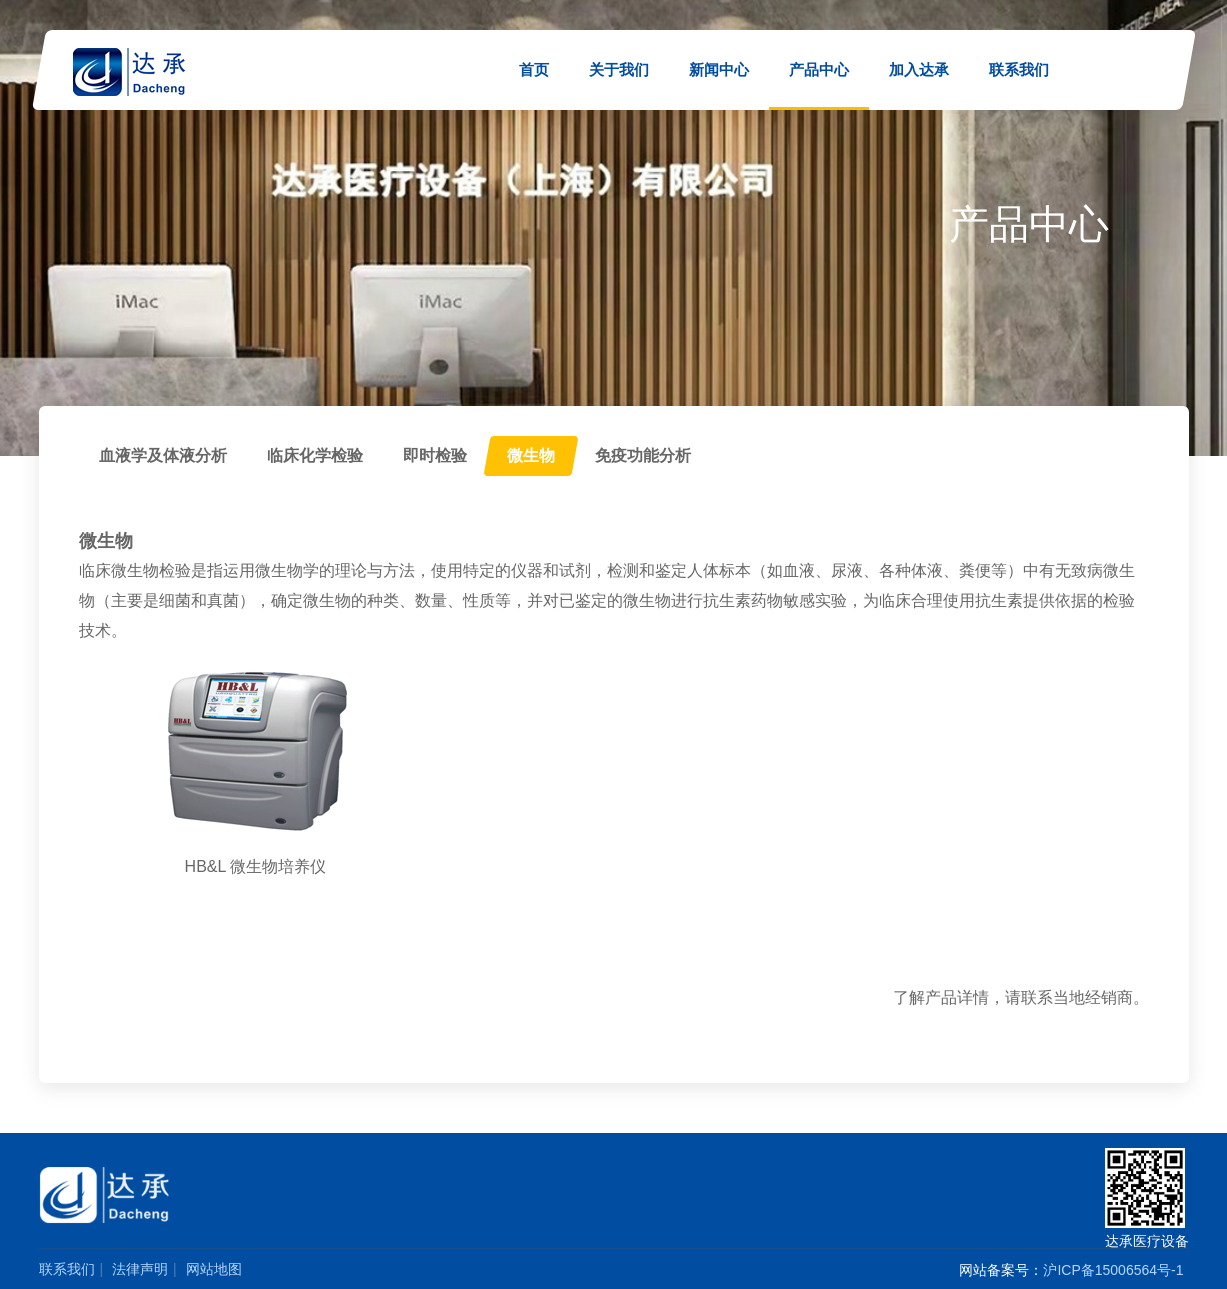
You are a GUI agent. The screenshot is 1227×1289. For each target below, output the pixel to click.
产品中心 (819, 69)
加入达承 (919, 69)
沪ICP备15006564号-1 (1113, 1270)
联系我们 (1019, 69)
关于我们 (619, 69)
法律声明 (140, 1269)
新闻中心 (719, 69)
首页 (534, 69)
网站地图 (214, 1269)
